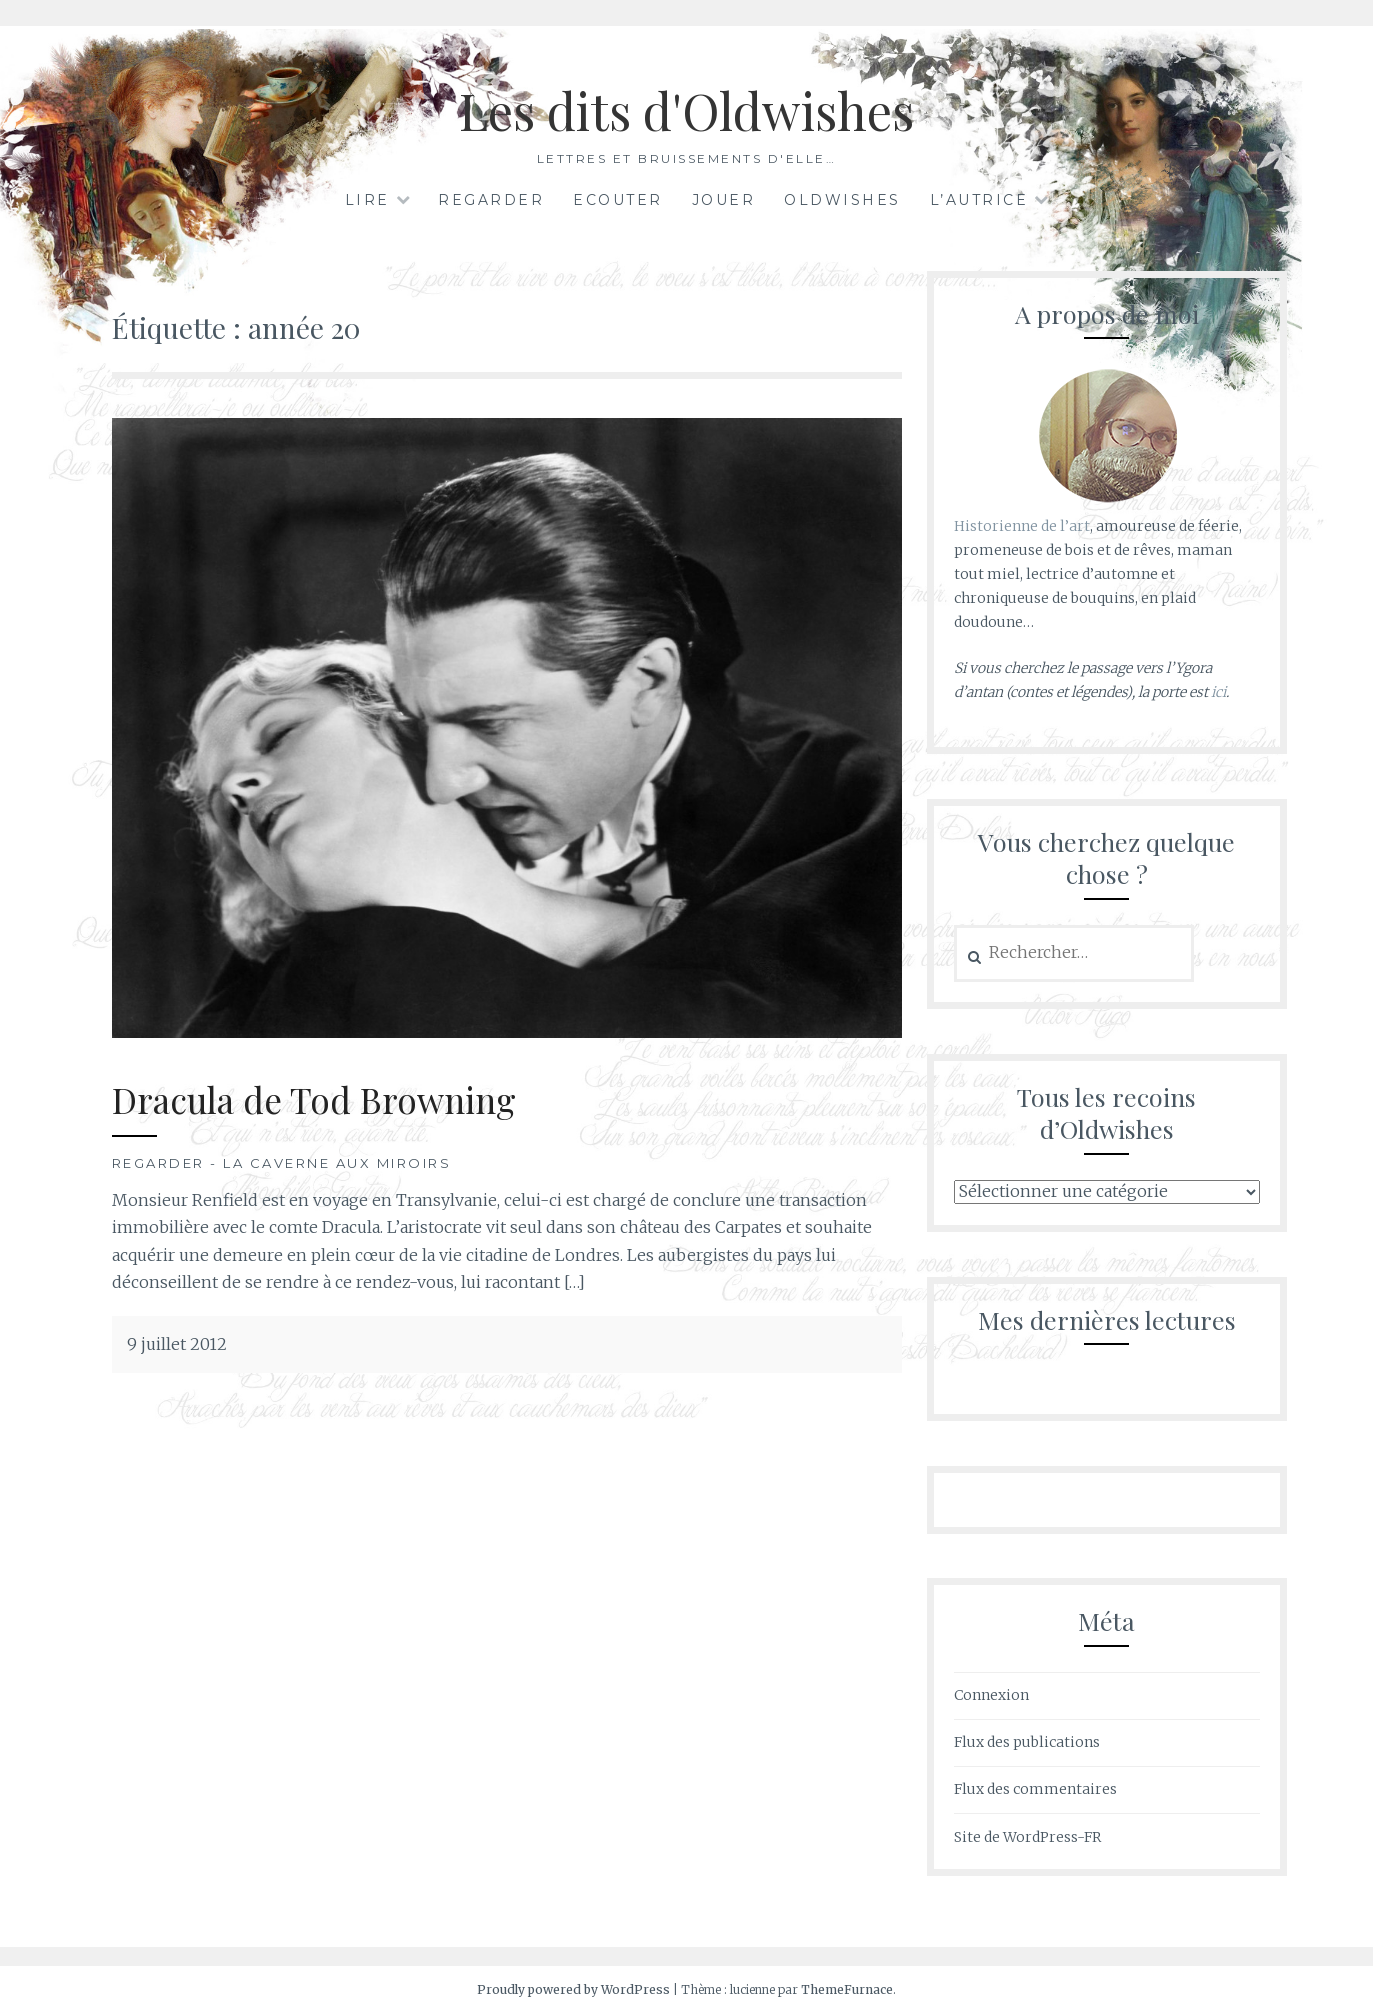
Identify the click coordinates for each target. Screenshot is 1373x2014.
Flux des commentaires (1035, 1789)
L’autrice (979, 200)
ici (1218, 692)
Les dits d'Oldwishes (686, 110)
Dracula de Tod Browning (314, 1099)
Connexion (991, 1695)
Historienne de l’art (1022, 526)
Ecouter (618, 200)
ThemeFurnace (847, 1989)
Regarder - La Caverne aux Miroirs (282, 1163)
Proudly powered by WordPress (573, 1989)
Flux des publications (1027, 1742)
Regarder (491, 200)
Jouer (724, 200)
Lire (367, 200)
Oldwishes (842, 200)
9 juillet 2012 (177, 1344)
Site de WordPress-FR (1027, 1837)
